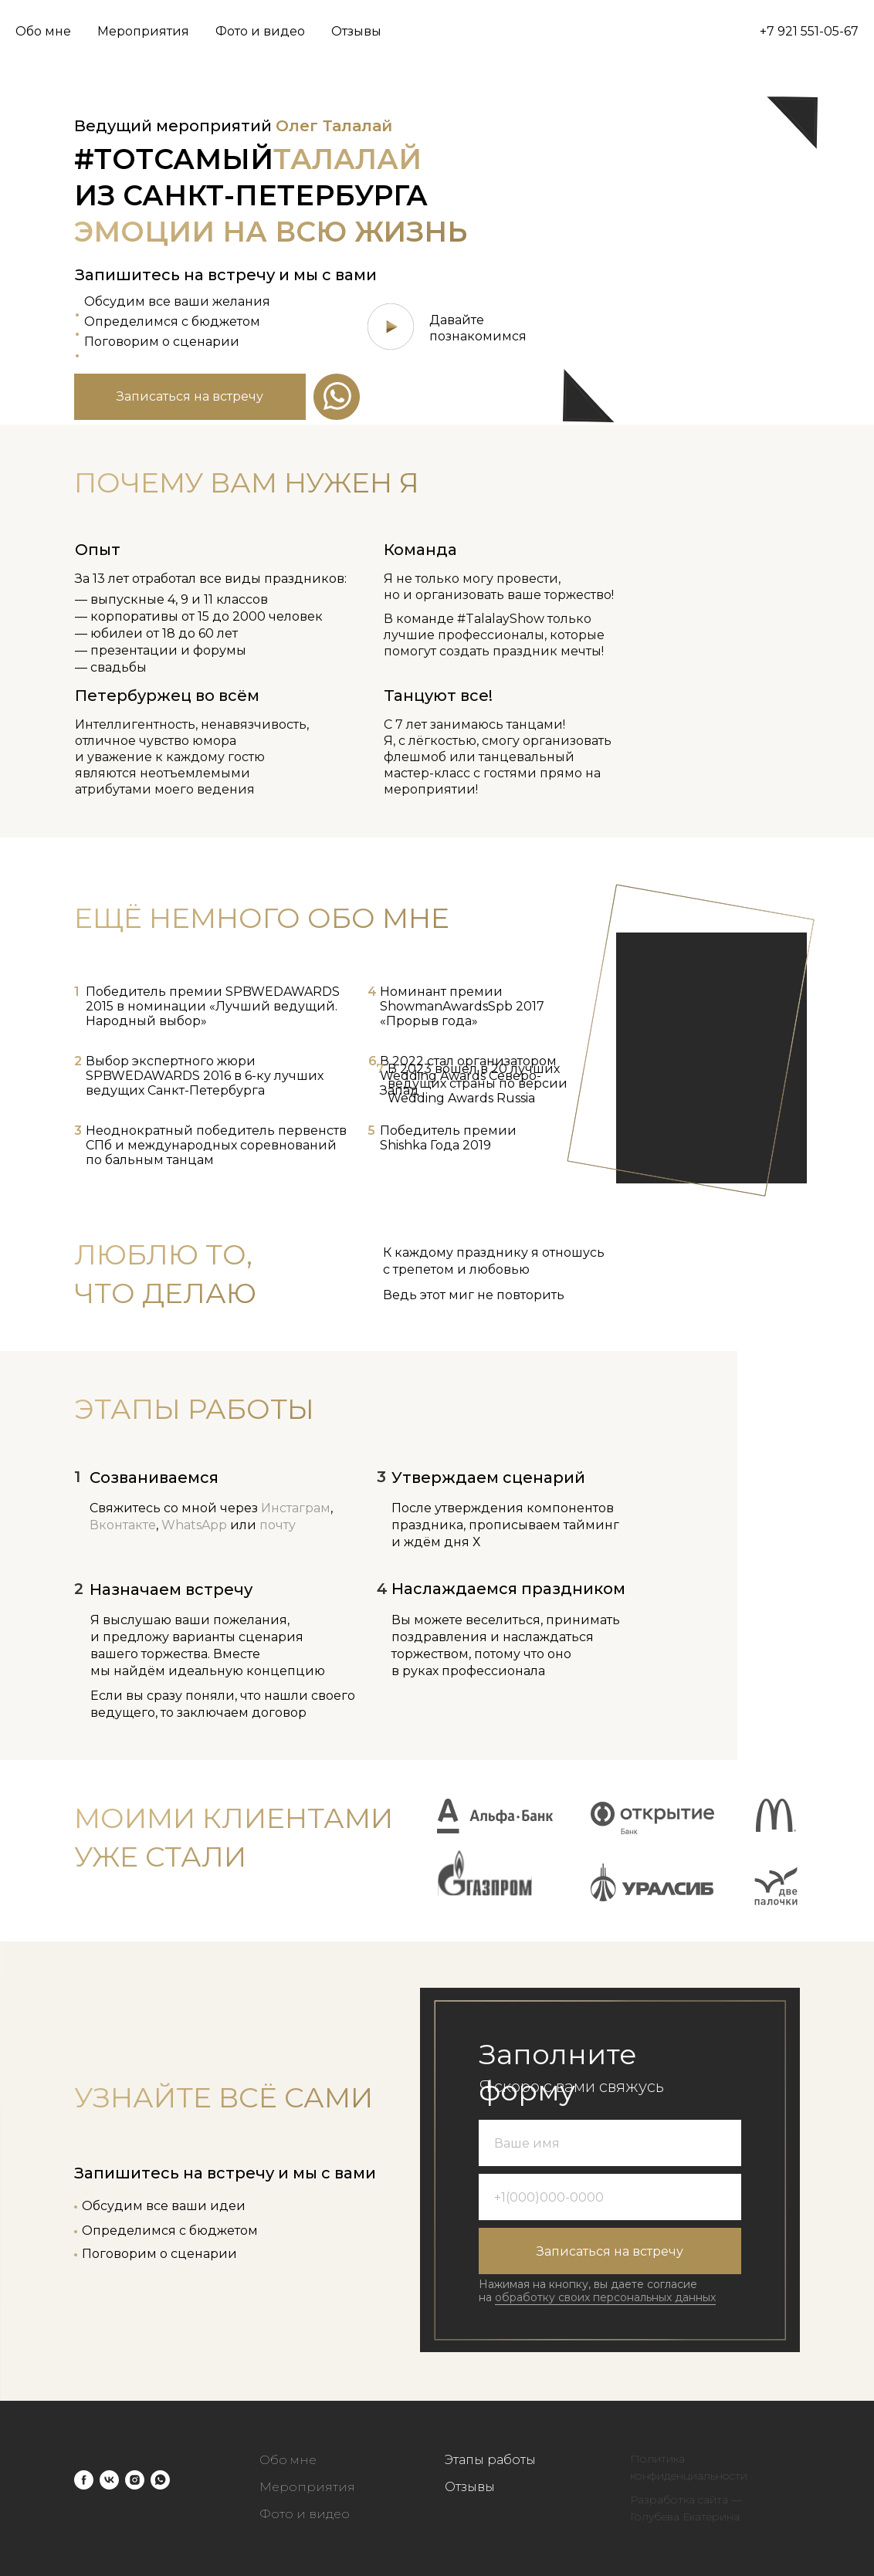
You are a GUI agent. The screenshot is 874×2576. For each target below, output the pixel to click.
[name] (610, 2143)
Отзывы (356, 31)
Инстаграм (295, 1508)
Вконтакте (123, 1525)
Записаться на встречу (610, 2251)
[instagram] (134, 2480)
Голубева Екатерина (685, 2517)
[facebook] (83, 2480)
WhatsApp (194, 1525)
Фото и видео (260, 31)
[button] (190, 397)
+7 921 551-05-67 (809, 31)
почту (277, 1525)
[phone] (610, 2197)
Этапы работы (490, 2459)
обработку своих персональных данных (605, 2297)
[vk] (109, 2480)
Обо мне (43, 31)
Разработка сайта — (686, 2500)
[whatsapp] (160, 2480)
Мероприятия (143, 31)
